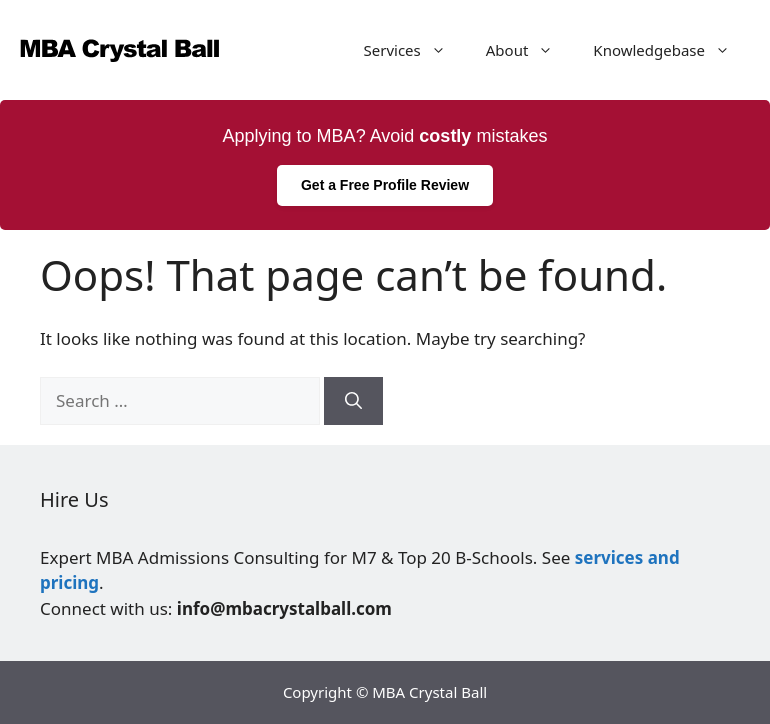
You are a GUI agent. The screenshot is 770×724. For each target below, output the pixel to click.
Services (415, 50)
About (530, 50)
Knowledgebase (671, 50)
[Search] (353, 401)
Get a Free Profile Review (385, 185)
